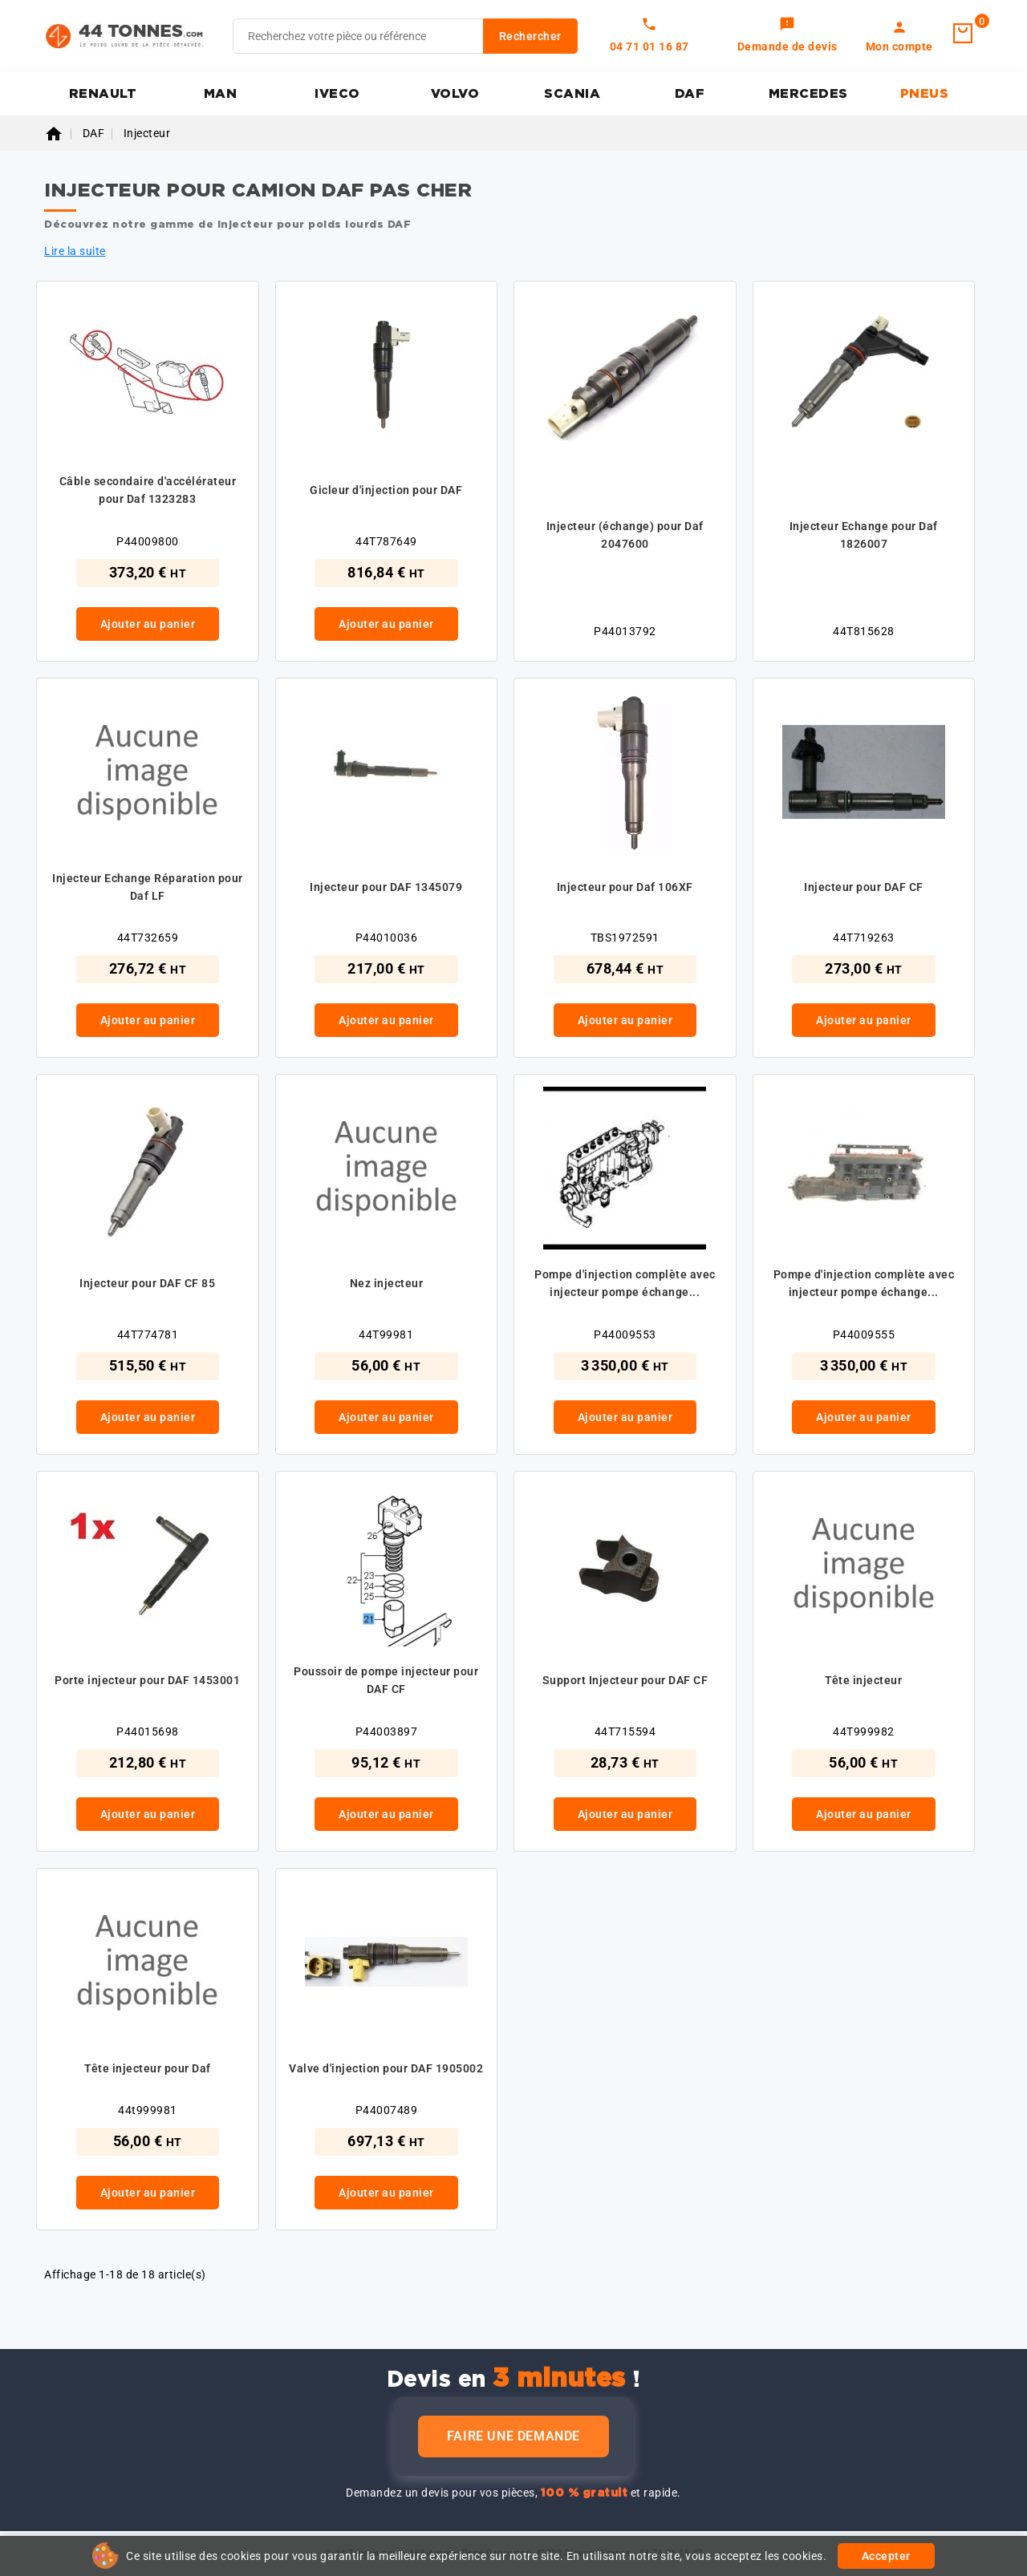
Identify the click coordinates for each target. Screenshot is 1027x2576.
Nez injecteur (387, 1283)
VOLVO (455, 93)
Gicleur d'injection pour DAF (386, 490)
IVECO (337, 93)
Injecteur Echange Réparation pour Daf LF (147, 887)
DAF (690, 93)
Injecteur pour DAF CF (863, 887)
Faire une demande (513, 2436)
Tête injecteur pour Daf (147, 2068)
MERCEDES (808, 93)
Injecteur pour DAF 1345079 (386, 887)
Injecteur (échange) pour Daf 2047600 (625, 535)
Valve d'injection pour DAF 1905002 (386, 2068)
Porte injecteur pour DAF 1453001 (147, 1680)
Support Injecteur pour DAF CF (625, 1680)
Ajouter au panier (148, 624)
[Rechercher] (405, 36)
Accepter (886, 2556)
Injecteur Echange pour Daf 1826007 (864, 535)
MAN (220, 93)
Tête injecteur (863, 1680)
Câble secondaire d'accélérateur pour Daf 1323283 (148, 490)
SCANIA (572, 93)
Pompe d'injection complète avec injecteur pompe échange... (625, 1283)
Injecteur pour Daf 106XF (625, 887)
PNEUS (924, 93)
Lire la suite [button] (75, 251)
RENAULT (103, 93)
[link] (787, 36)
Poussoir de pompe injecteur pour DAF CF (386, 1680)
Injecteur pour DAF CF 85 (147, 1283)
